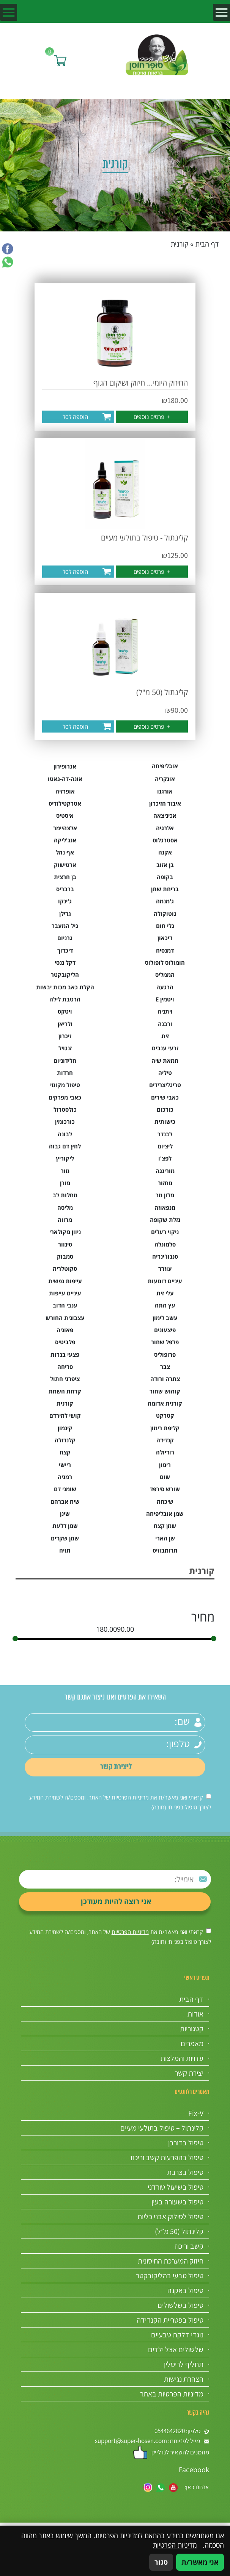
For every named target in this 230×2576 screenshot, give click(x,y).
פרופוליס (165, 1354)
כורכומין (65, 1121)
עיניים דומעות (165, 1281)
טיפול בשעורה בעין (177, 2202)
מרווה (65, 1219)
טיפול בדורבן (185, 2143)
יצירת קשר (189, 2073)
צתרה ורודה (165, 1379)
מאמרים (192, 2043)
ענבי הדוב (65, 1305)
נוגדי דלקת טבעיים (177, 2335)
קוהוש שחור (165, 1391)
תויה (65, 1550)
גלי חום (165, 925)
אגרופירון (65, 766)
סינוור (65, 1244)
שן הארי (165, 1538)
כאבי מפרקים (65, 1097)
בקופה (165, 877)
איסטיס (65, 815)
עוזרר (165, 1268)
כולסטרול (65, 1109)
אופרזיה (65, 791)
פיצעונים (165, 1330)
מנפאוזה (164, 1207)
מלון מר (165, 1195)
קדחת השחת (65, 1391)
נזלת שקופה (165, 1219)
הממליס (165, 974)
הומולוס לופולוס (165, 962)
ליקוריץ (65, 1158)
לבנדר (165, 1134)
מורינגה (165, 1171)
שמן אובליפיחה (165, 1513)
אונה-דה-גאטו (65, 779)
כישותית (164, 1121)
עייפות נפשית (65, 1281)
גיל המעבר (65, 925)
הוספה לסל (75, 416)
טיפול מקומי (65, 1085)
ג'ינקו (65, 901)
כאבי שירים (165, 1097)
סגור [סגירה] (161, 2562)
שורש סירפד (165, 1489)
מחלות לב (65, 1195)
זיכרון (64, 1036)
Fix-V (195, 2113)
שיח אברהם (65, 1501)
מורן (65, 1183)
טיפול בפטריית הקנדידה (170, 2320)
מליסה (65, 1207)
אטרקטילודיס (65, 803)
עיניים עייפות (65, 1293)
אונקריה (165, 779)
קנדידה (165, 1440)
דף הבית (207, 243)
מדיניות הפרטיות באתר (171, 2394)
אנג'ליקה (65, 840)
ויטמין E (165, 999)
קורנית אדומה (165, 1403)
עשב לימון (165, 1318)
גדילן (65, 913)
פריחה (65, 1366)
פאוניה (65, 1330)
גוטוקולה (165, 913)
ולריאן (65, 1024)
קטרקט (165, 1415)
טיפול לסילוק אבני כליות (170, 2216)
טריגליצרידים (165, 1085)
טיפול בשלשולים (180, 2305)
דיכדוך (65, 950)
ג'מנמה (165, 901)
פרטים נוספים (152, 416)
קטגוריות (191, 2029)
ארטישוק (65, 865)
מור (65, 1171)
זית (165, 1036)
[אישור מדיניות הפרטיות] (208, 1796)
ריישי (65, 1464)
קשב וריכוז (189, 2246)
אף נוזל (65, 852)
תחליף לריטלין (183, 2364)
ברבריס (65, 889)
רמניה (65, 1477)
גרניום (64, 938)
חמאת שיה (164, 1060)
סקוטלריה (65, 1268)
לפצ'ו (165, 1158)
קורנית (65, 1403)
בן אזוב (165, 865)
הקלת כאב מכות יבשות (65, 987)
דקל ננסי (65, 962)
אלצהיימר (65, 828)
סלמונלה (165, 1244)
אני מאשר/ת (200, 2562)
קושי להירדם (65, 1415)
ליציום (165, 1146)
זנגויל (65, 1048)
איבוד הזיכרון (165, 803)
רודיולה (165, 1452)
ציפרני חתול (65, 1379)
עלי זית (165, 1293)
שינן (65, 1513)
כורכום (165, 1109)
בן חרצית (65, 877)
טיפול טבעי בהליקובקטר (169, 2276)
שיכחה (165, 1501)
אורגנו (165, 791)
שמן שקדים (65, 1538)
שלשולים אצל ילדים (175, 2349)
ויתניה (165, 1011)
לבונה (65, 1134)
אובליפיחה (165, 766)
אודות (195, 2014)
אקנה (165, 852)
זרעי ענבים (165, 1048)
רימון (165, 1464)
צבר (165, 1366)
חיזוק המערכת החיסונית (170, 2261)
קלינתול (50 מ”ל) (179, 2231)
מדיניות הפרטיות (130, 1797)
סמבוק (65, 1256)
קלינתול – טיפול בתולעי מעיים (161, 2128)
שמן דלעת (65, 1525)
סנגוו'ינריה (165, 1256)
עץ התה (165, 1305)
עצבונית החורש (65, 1318)
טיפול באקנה (185, 2290)
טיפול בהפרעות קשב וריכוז (166, 2157)
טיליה (165, 1072)
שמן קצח (165, 1525)
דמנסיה (165, 950)
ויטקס (65, 1011)
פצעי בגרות (64, 1354)
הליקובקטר (65, 974)
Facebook (194, 2469)
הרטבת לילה (64, 999)
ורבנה (165, 1024)
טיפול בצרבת (185, 2172)
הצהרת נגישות (183, 2379)
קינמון (65, 1428)
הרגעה (164, 987)
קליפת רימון (165, 1428)
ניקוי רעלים (165, 1232)
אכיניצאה (164, 815)
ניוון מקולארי (65, 1232)
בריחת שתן (165, 889)
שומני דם (65, 1489)
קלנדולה (65, 1440)
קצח (65, 1452)
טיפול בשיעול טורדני (175, 2187)
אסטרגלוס (165, 840)
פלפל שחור (165, 1342)
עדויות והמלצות (182, 2058)
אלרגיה (165, 828)
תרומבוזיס (165, 1550)
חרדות (65, 1072)
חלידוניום (65, 1060)
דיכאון (165, 938)
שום (165, 1477)
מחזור (165, 1183)
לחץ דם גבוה (65, 1146)
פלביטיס (65, 1342)
